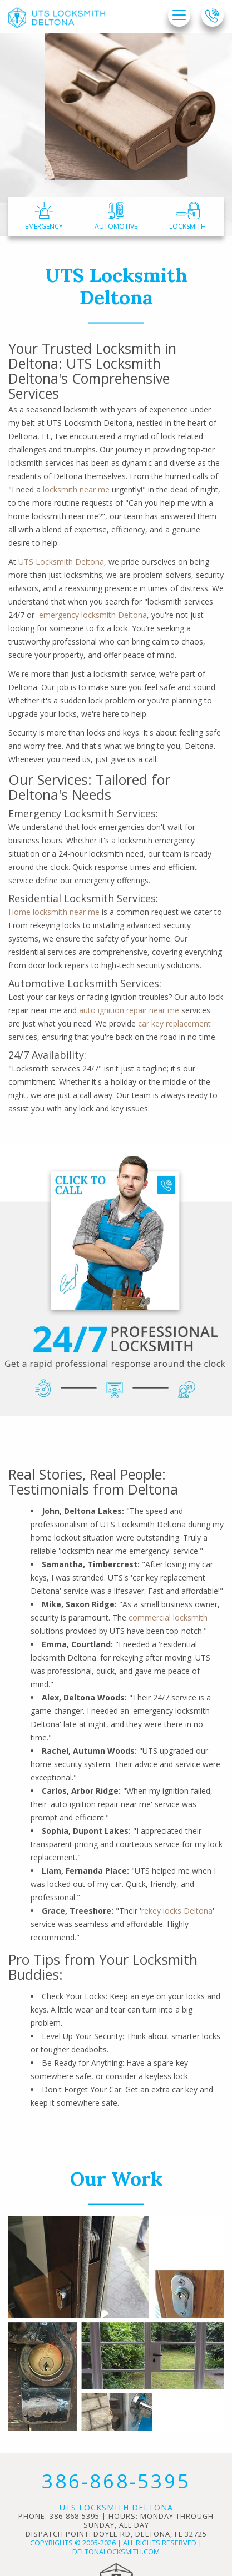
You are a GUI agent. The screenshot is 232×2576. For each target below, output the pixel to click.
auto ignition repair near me (129, 1010)
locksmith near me (76, 489)
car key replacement (174, 1023)
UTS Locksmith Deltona (61, 561)
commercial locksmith (168, 1617)
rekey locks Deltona (177, 1910)
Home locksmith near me (54, 912)
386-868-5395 (116, 2481)
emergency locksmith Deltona (93, 615)
